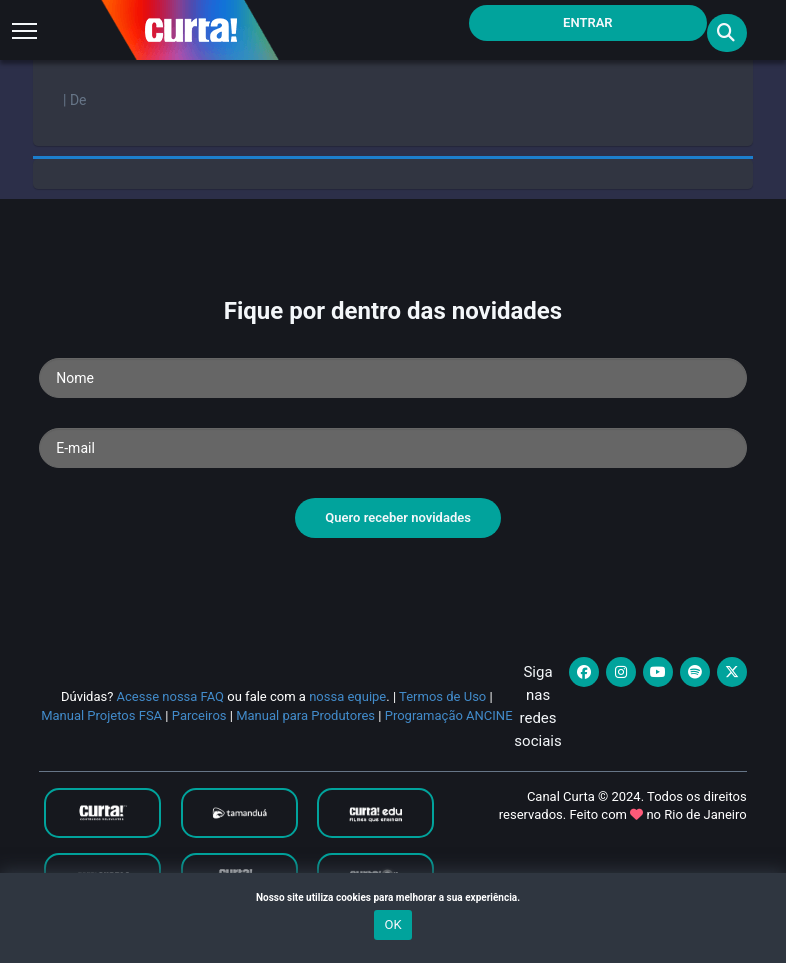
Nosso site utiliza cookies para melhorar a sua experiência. (393, 897)
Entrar (588, 22)
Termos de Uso (442, 696)
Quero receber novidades (398, 517)
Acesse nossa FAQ (171, 696)
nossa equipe (347, 696)
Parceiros (199, 715)
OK (392, 924)
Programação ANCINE (449, 715)
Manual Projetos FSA (101, 715)
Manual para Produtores (305, 715)
